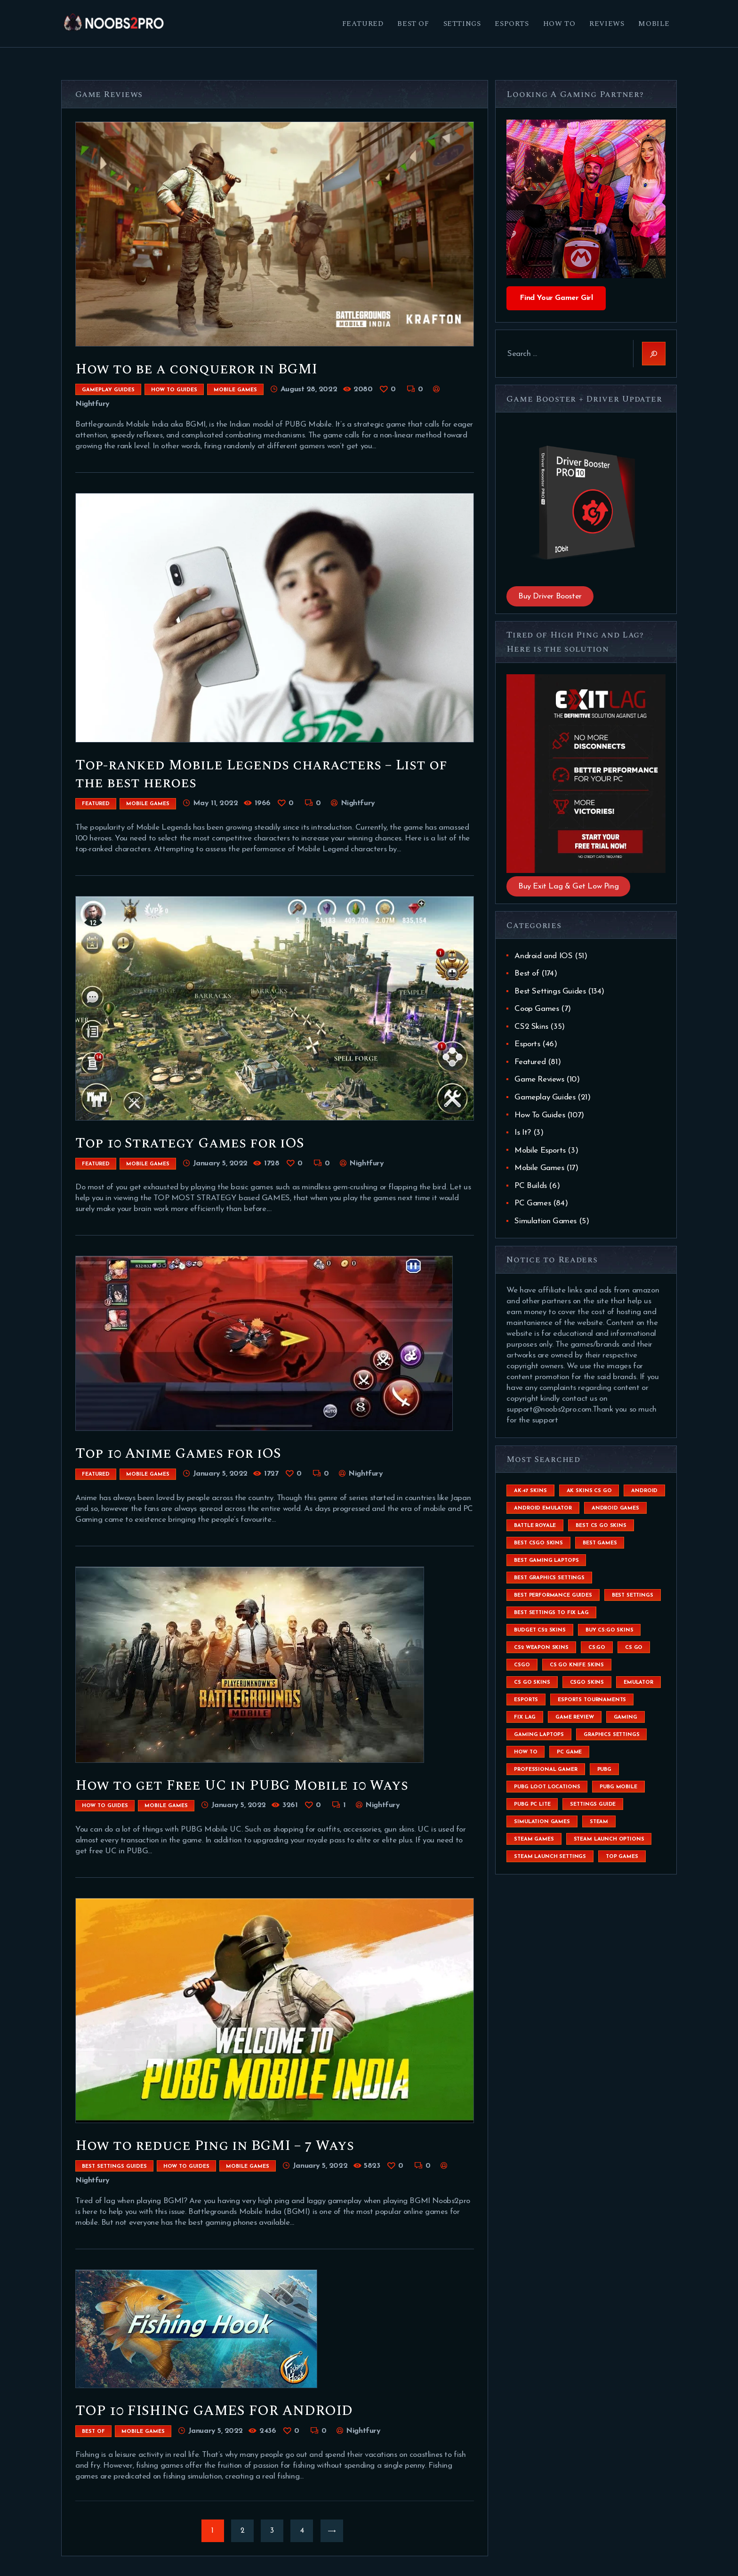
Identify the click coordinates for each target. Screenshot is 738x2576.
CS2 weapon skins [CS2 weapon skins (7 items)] (541, 1647)
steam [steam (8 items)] (599, 1822)
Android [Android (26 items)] (644, 1491)
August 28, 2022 (309, 389)
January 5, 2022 (220, 1163)
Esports (527, 1044)
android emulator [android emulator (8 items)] (542, 1508)
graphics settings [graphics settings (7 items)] (611, 1734)
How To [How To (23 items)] (525, 1752)
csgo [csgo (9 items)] (521, 1665)
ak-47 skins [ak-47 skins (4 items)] (530, 1491)
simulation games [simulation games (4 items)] (542, 1822)
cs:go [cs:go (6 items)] (596, 1647)
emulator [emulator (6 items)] (638, 1682)
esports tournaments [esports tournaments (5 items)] (592, 1700)
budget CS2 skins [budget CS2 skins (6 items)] (539, 1630)
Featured (96, 804)
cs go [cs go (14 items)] (633, 1647)
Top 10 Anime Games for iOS (178, 1453)
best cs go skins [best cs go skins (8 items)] (601, 1525)
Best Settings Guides (114, 2166)
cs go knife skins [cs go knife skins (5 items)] (577, 1665)
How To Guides (174, 390)
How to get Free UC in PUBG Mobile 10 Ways (241, 1785)
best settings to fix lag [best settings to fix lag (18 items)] (551, 1612)
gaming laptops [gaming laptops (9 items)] (539, 1734)
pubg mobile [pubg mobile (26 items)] (618, 1787)
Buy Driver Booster (550, 596)
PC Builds (530, 1186)
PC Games (532, 1203)
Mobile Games (235, 390)
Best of (93, 2431)
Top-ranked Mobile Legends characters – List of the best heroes (261, 774)
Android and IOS (543, 956)
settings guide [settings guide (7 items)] (593, 1804)
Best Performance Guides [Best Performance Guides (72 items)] (553, 1595)
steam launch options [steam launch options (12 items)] (609, 1839)
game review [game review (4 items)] (574, 1717)
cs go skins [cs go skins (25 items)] (532, 1682)
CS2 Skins (531, 1027)
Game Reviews (539, 1079)
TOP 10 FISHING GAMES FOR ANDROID (214, 2411)
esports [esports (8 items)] (526, 1700)
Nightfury (356, 803)
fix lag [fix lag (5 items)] (525, 1717)
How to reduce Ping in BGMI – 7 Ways (214, 2146)
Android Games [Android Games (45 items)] (615, 1508)
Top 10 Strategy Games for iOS (189, 1143)
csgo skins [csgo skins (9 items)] (587, 1682)
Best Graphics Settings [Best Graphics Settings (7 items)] (549, 1578)
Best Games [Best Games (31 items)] (600, 1543)
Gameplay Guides (108, 390)
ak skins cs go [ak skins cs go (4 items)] (589, 1491)
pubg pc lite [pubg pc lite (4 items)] (532, 1804)
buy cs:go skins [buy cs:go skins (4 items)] (610, 1630)
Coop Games (536, 1009)
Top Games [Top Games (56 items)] (622, 1856)
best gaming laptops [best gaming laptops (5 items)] (546, 1560)
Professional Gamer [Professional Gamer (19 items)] (545, 1769)
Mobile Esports (539, 1151)
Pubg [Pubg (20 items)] (604, 1769)
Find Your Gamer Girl (556, 298)
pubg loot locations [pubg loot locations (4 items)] (547, 1787)
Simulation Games (545, 1221)
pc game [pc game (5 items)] (569, 1752)
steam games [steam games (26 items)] (534, 1839)
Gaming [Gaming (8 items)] (625, 1717)
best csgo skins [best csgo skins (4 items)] (538, 1543)
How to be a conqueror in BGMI (196, 369)
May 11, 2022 (215, 803)
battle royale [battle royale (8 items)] (535, 1525)
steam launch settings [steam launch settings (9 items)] (550, 1856)
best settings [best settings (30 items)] (632, 1595)
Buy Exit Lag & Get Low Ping (568, 886)
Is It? (522, 1133)
